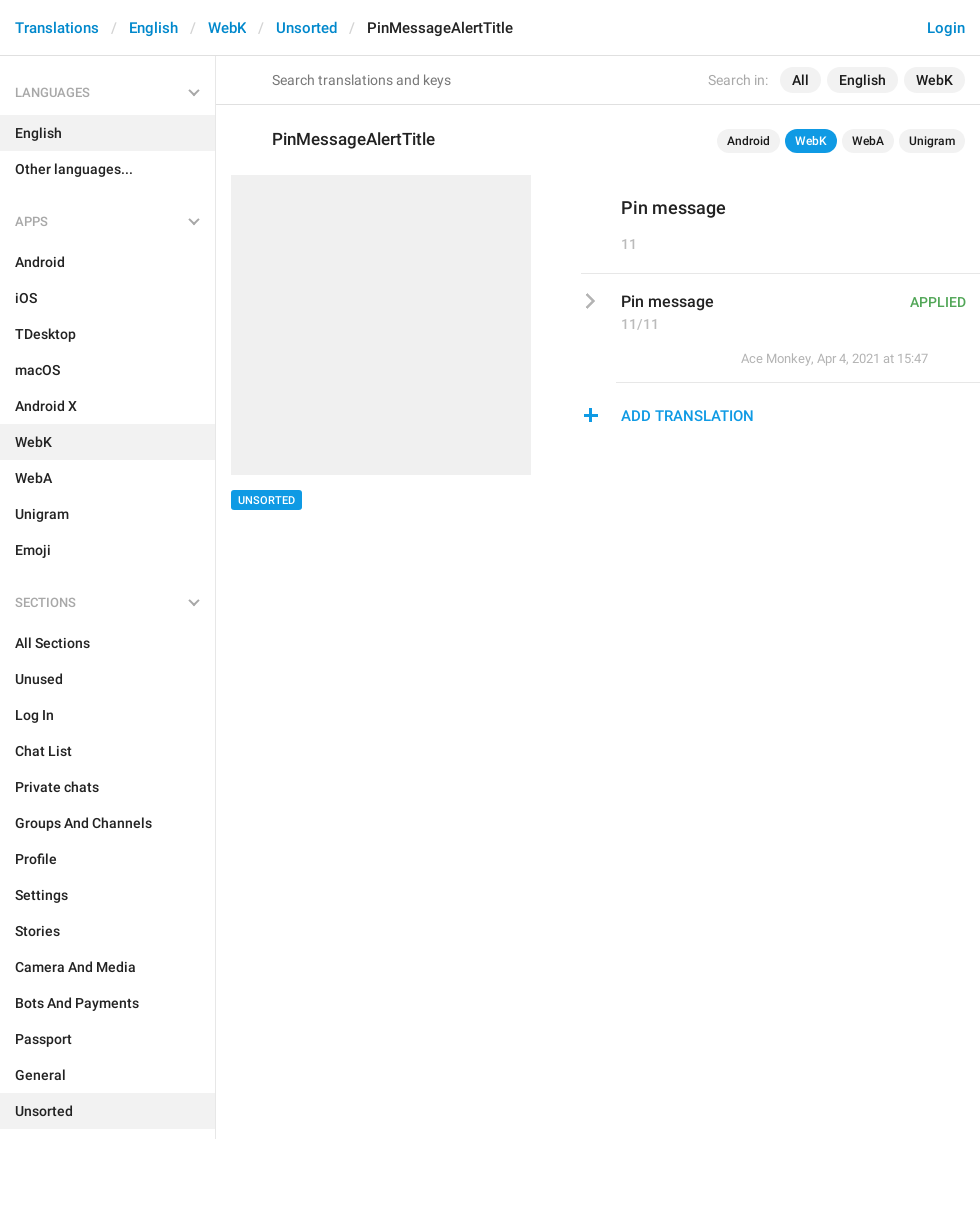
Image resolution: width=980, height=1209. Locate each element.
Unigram (932, 141)
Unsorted (306, 28)
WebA (868, 141)
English (153, 28)
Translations (57, 28)
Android (748, 141)
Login (946, 28)
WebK (227, 28)
